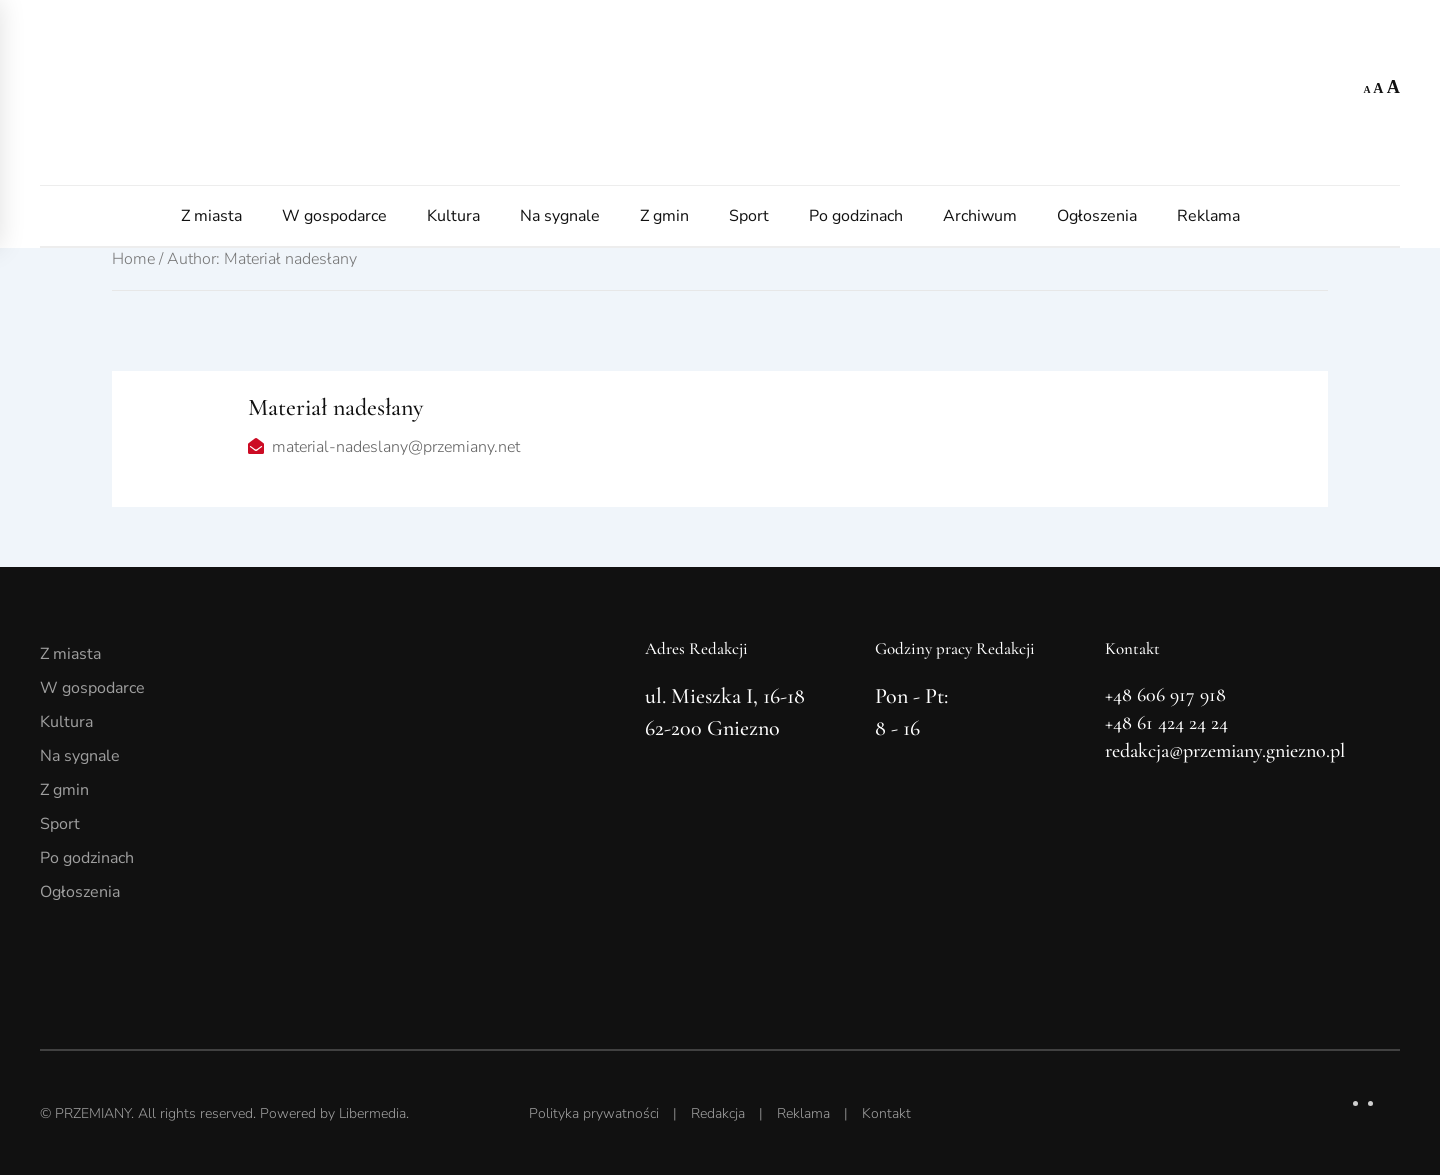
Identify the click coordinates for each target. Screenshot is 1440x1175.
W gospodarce (334, 216)
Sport (749, 216)
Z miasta (211, 216)
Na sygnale (560, 216)
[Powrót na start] (720, 92)
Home (133, 259)
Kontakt (886, 1113)
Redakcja (718, 1113)
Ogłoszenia (1097, 216)
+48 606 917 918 (1165, 695)
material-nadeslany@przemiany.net (396, 447)
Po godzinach (856, 216)
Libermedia (372, 1113)
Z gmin (664, 216)
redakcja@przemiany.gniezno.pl (1225, 751)
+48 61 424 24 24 (1166, 723)
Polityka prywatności (594, 1113)
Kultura (453, 216)
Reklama (1208, 216)
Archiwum (980, 216)
